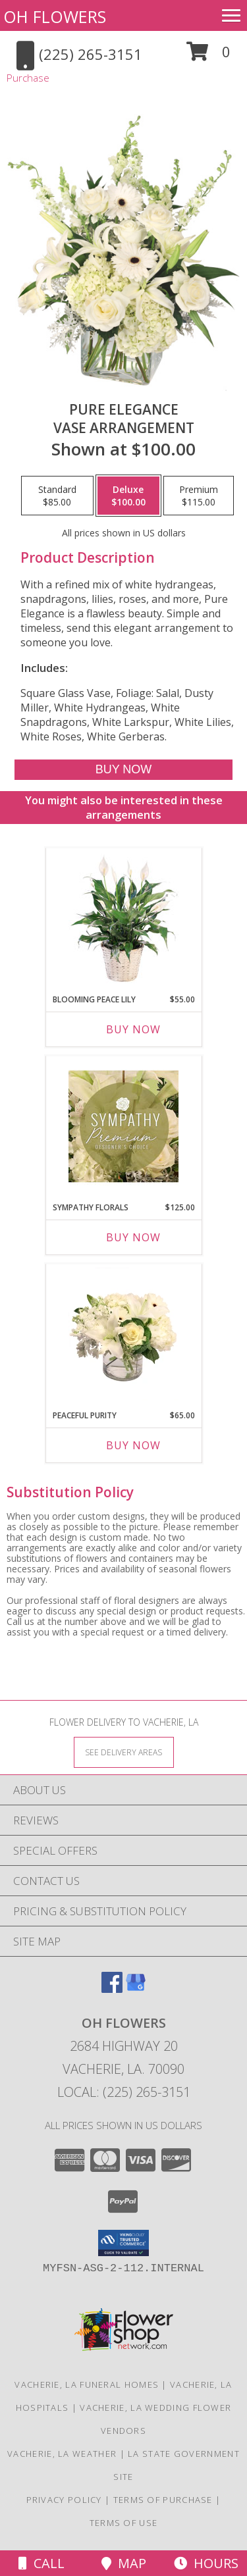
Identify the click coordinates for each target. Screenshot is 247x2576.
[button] (208, 56)
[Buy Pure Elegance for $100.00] (123, 770)
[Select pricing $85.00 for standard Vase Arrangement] (57, 496)
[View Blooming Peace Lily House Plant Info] (123, 918)
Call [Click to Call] (41, 2563)
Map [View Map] (123, 2563)
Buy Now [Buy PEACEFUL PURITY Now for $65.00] (133, 1445)
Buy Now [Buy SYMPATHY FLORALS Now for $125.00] (133, 1237)
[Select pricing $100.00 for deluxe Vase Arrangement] (128, 496)
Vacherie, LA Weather (62, 2454)
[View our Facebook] (112, 1988)
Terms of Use (124, 2523)
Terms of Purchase (163, 2500)
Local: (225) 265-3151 (123, 2092)
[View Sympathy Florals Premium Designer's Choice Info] (123, 1126)
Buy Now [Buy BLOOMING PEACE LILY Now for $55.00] (133, 1029)
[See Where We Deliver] (124, 1751)
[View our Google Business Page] (135, 1988)
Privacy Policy (64, 2500)
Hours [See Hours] (206, 2563)
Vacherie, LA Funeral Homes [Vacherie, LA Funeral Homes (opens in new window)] (86, 2384)
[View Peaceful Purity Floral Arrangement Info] (123, 1334)
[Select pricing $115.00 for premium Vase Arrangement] (198, 496)
